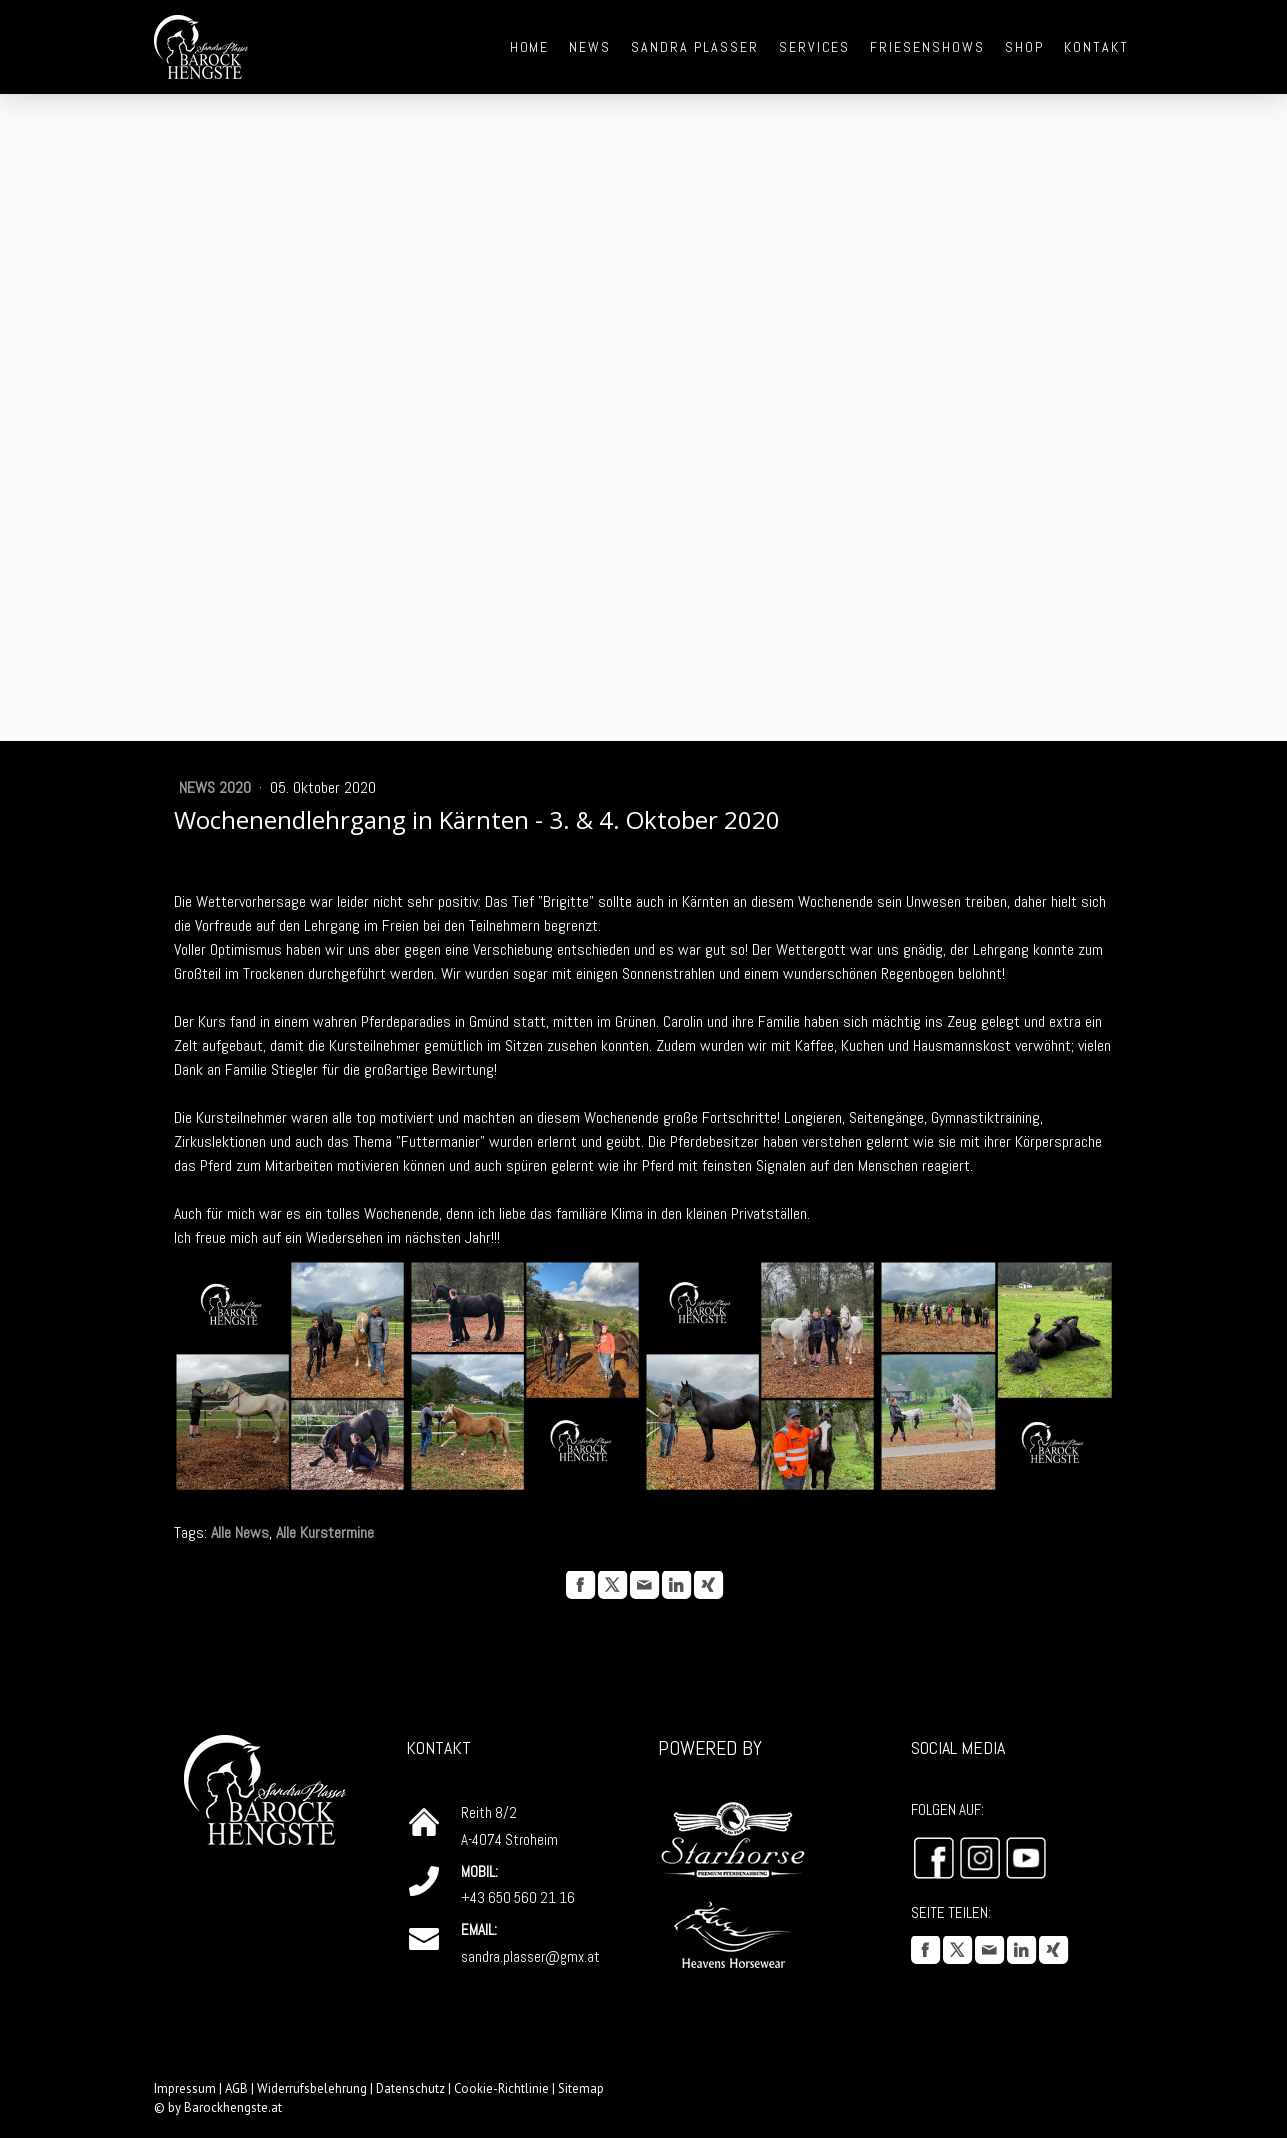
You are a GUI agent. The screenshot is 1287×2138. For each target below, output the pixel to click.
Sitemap (581, 2088)
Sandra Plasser (694, 47)
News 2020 (217, 787)
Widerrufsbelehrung (312, 2088)
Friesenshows (927, 47)
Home (530, 47)
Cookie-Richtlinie (501, 2088)
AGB (236, 2088)
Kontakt (1096, 47)
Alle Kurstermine (325, 1532)
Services (815, 47)
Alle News (240, 1532)
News (590, 47)
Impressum (185, 2088)
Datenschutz (410, 2088)
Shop (1024, 47)
